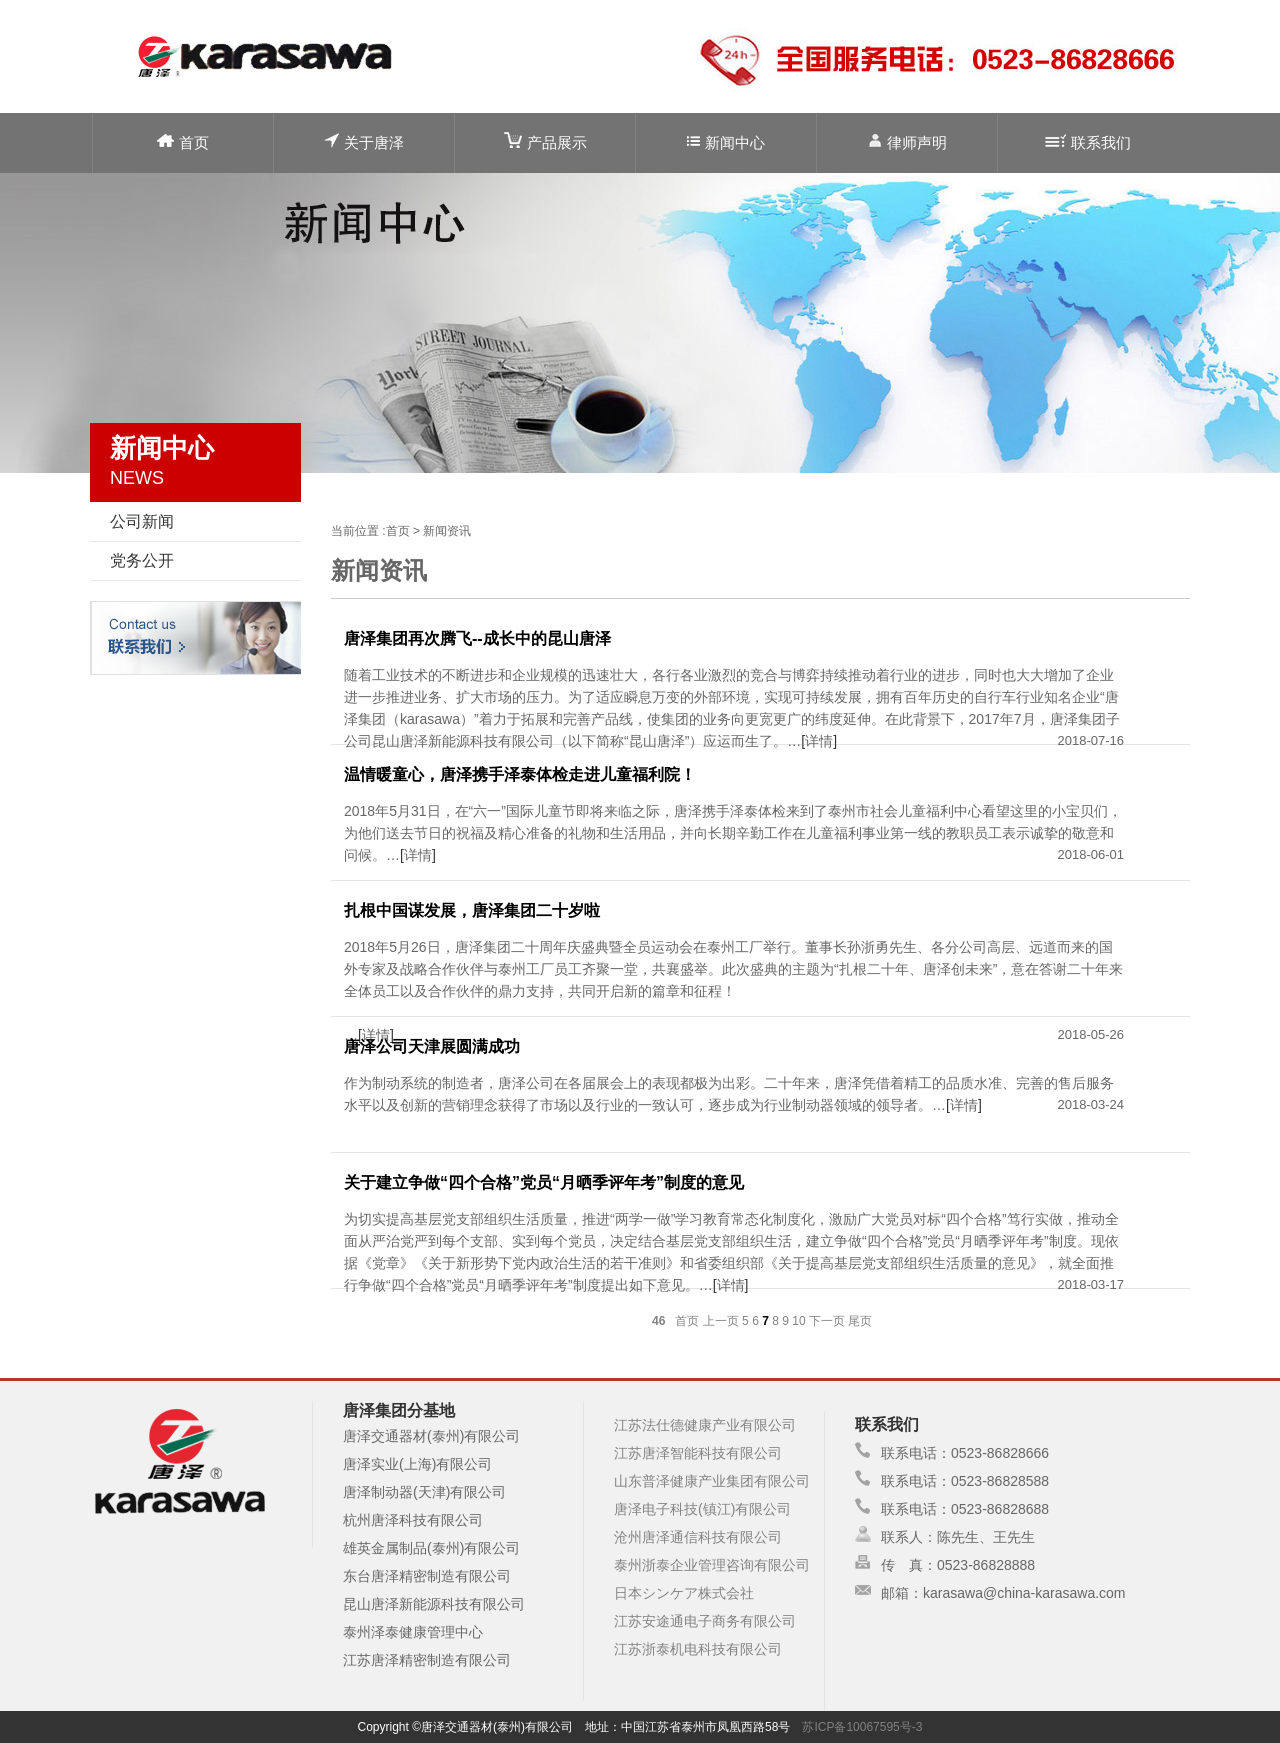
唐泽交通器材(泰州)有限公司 (431, 1436)
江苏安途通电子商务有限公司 (705, 1621)
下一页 (827, 1321)
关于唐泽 (364, 141)
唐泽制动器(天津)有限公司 (424, 1492)
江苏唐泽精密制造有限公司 (427, 1660)
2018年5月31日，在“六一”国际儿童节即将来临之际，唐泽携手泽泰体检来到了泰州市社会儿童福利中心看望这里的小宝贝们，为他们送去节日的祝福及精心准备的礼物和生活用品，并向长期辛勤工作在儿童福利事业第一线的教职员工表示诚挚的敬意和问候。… (733, 833)
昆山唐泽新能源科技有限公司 (434, 1604)
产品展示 (545, 141)
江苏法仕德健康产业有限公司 (705, 1425)
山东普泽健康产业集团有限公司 (712, 1481)
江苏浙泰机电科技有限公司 (698, 1649)
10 (798, 1321)
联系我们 (1088, 142)
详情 (819, 741)
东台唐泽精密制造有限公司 (427, 1576)
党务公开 (142, 560)
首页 (183, 142)
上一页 (721, 1321)
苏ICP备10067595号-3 (862, 1727)
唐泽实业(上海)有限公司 (417, 1464)
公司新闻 (142, 521)
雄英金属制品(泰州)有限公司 (431, 1548)
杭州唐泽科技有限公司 (413, 1520)
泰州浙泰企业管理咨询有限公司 (712, 1565)
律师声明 (907, 141)
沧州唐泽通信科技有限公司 (698, 1537)
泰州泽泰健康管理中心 (413, 1632)
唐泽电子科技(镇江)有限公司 (702, 1509)
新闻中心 (726, 142)
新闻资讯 (447, 531)
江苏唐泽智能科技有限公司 (698, 1453)
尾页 (860, 1321)
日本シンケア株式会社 (684, 1593)
